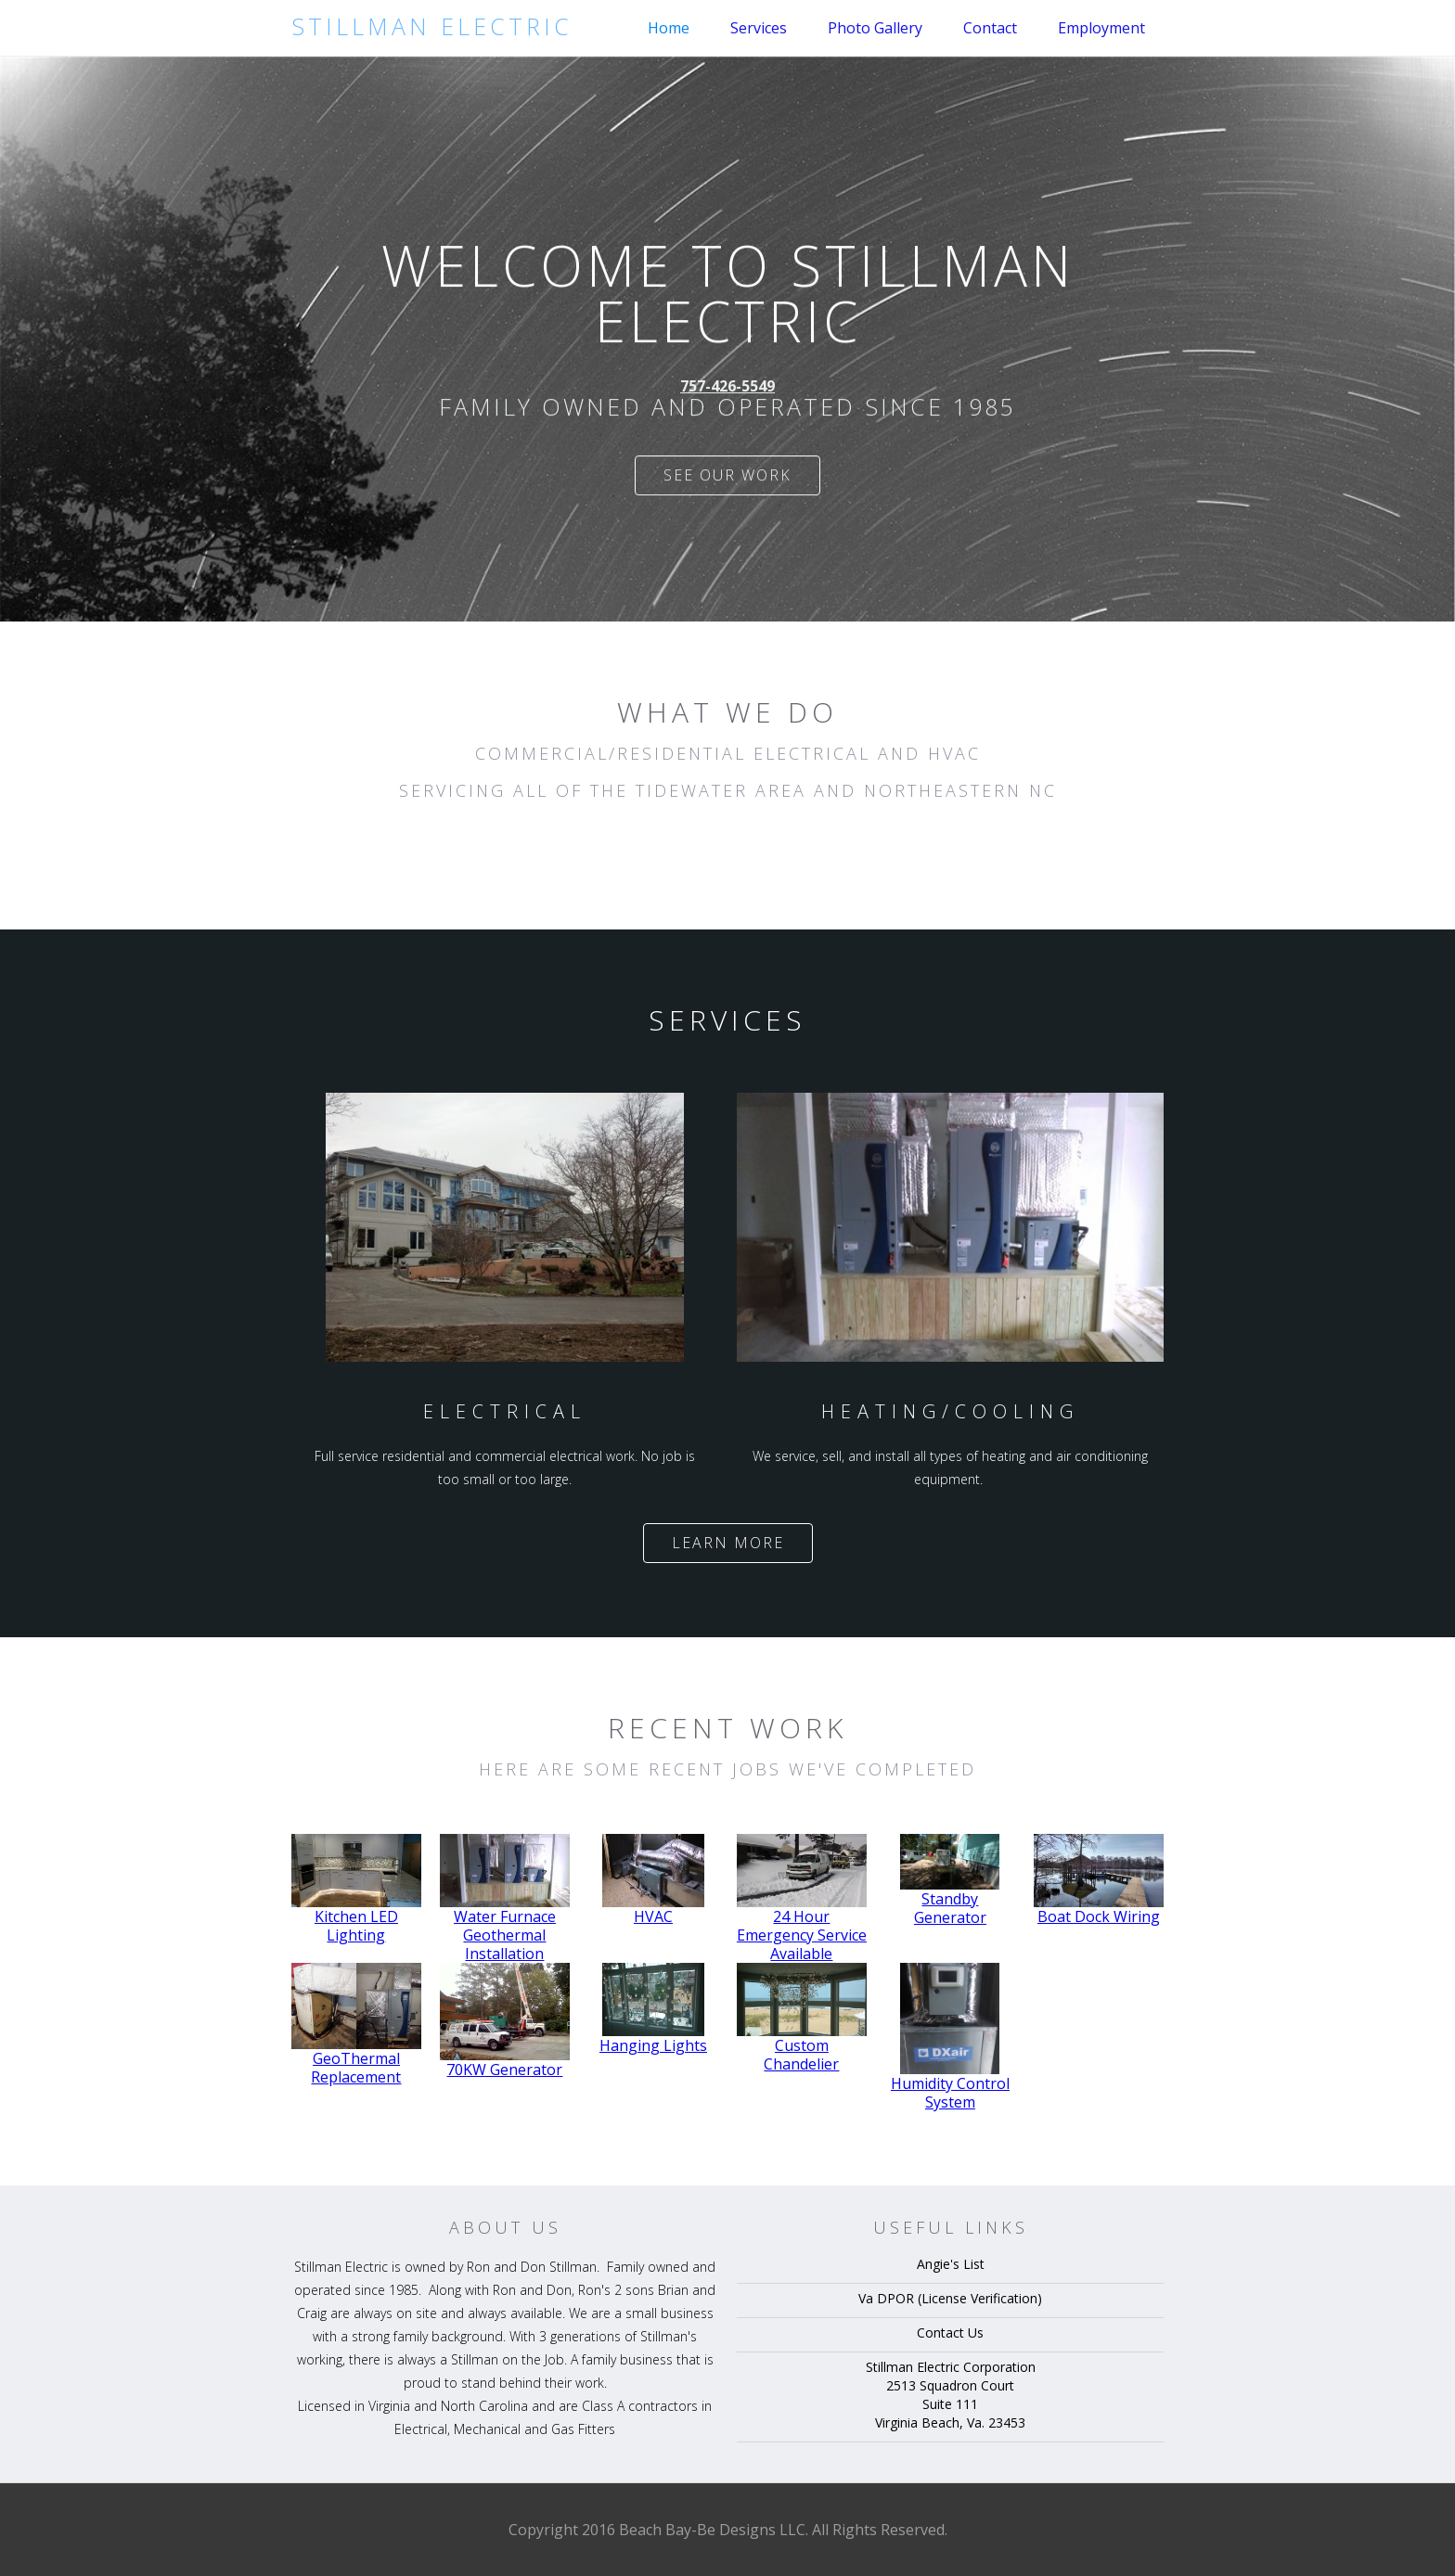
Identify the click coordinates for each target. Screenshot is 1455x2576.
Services (758, 28)
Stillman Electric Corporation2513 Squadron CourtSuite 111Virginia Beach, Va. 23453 (951, 2394)
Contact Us (950, 2332)
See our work (727, 479)
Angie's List (951, 2264)
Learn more (728, 1542)
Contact (990, 28)
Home (668, 28)
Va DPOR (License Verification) (950, 2298)
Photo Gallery (875, 28)
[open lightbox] (356, 1889)
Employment (1101, 28)
